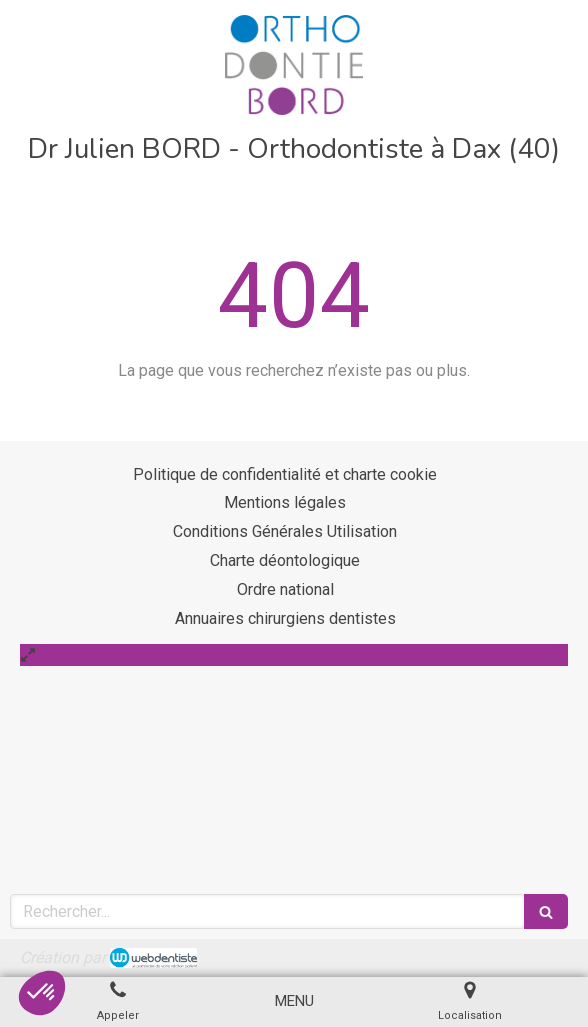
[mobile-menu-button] (294, 1001)
